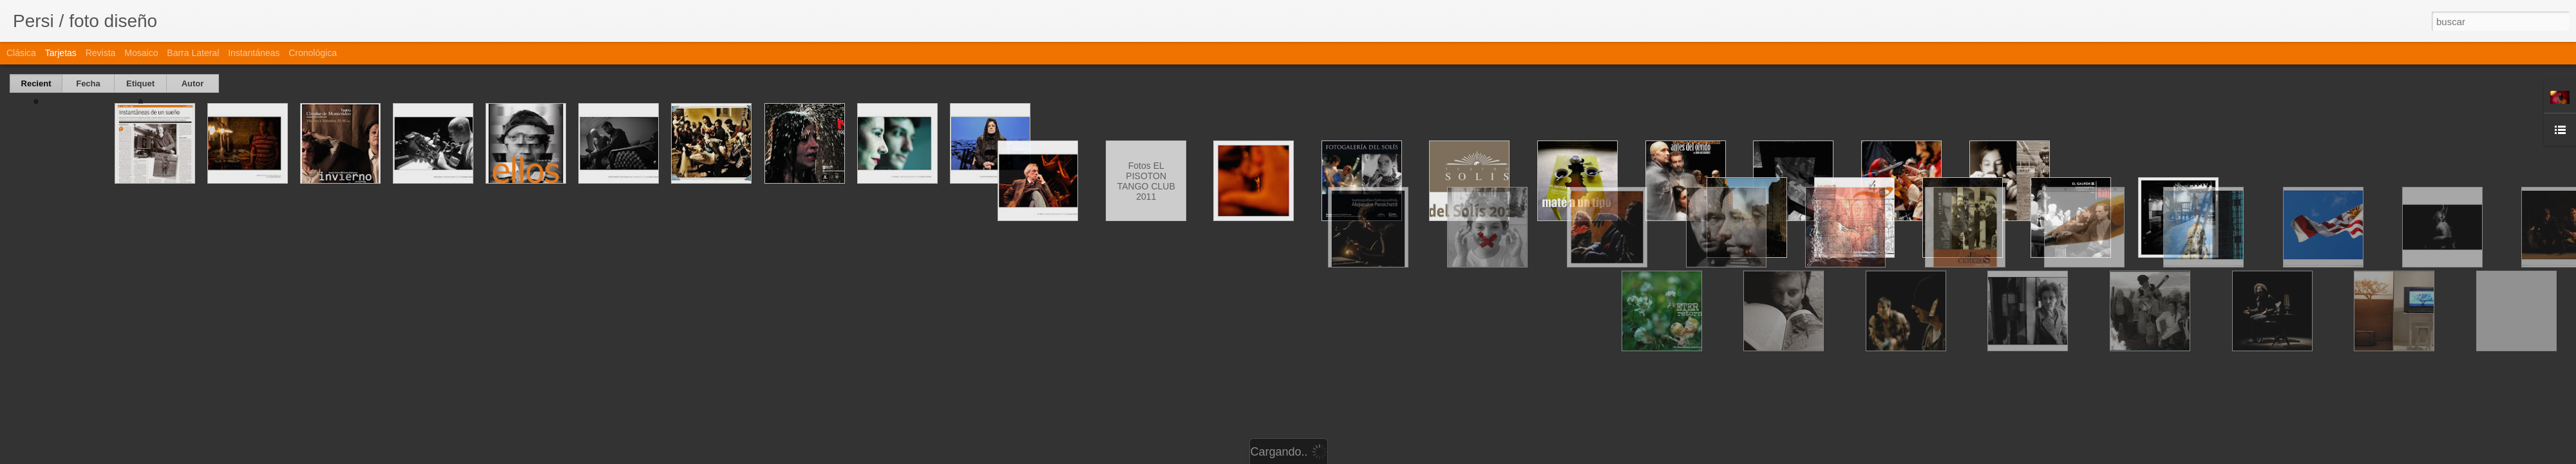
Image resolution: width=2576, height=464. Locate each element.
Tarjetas (61, 53)
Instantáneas (253, 53)
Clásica (21, 53)
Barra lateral (193, 53)
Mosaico (141, 53)
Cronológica (313, 53)
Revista (101, 53)
